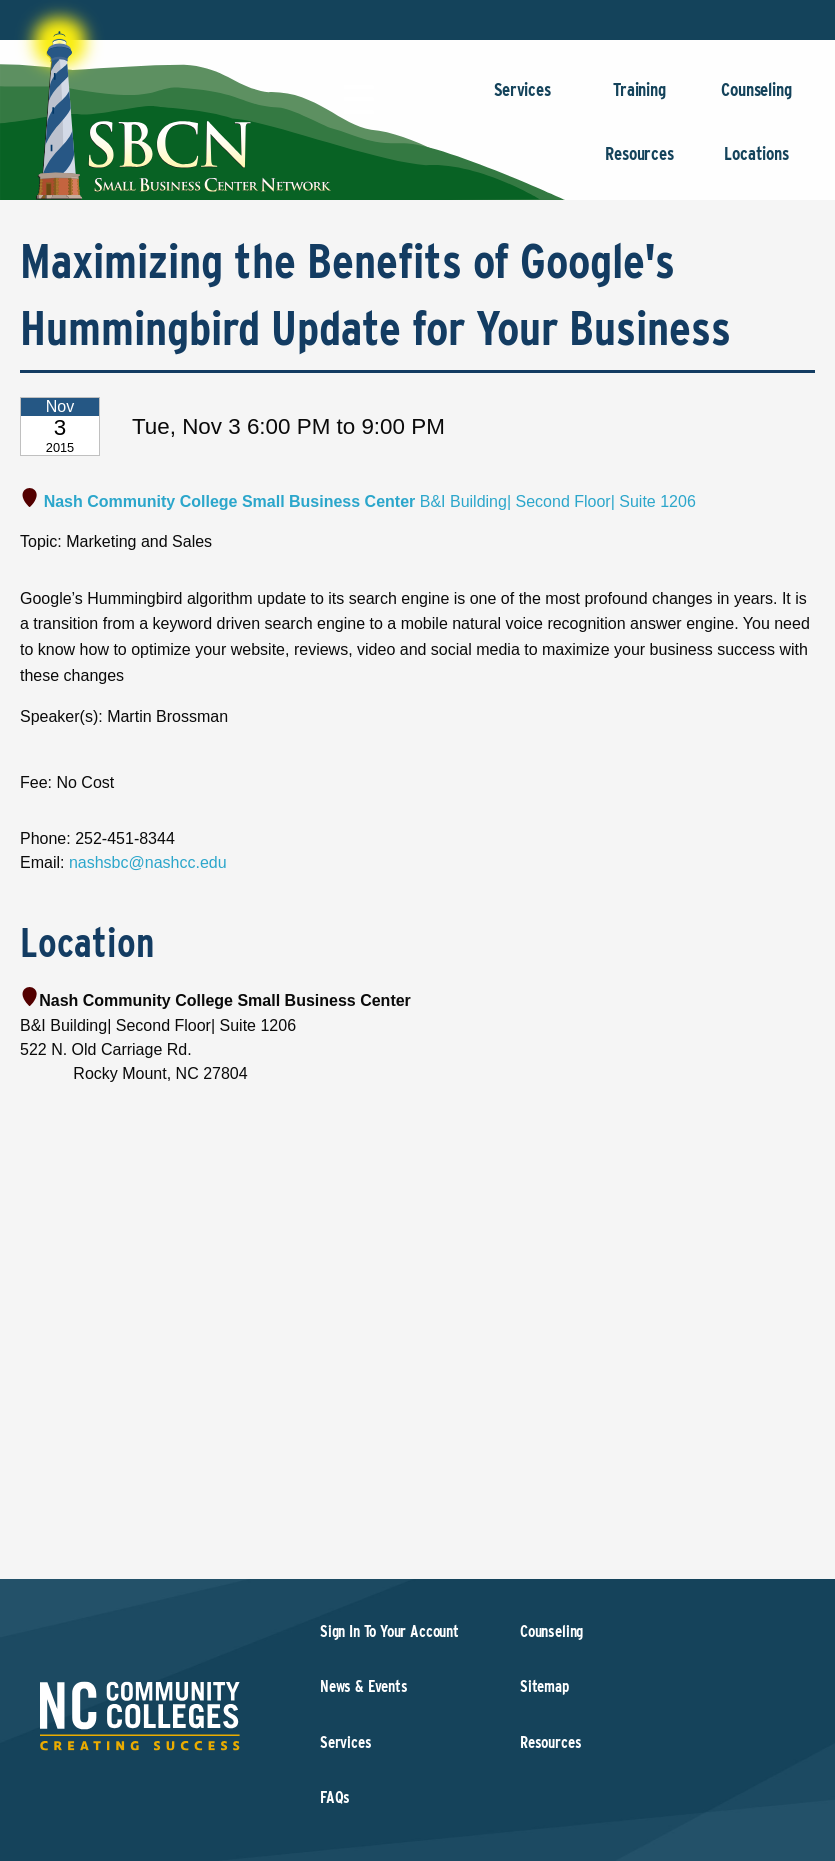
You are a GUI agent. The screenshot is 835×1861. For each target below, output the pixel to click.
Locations (756, 163)
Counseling (756, 99)
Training (639, 99)
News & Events (364, 1686)
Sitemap (544, 1686)
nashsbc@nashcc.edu (148, 862)
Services (522, 99)
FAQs (335, 1797)
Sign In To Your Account (389, 1631)
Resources (639, 163)
